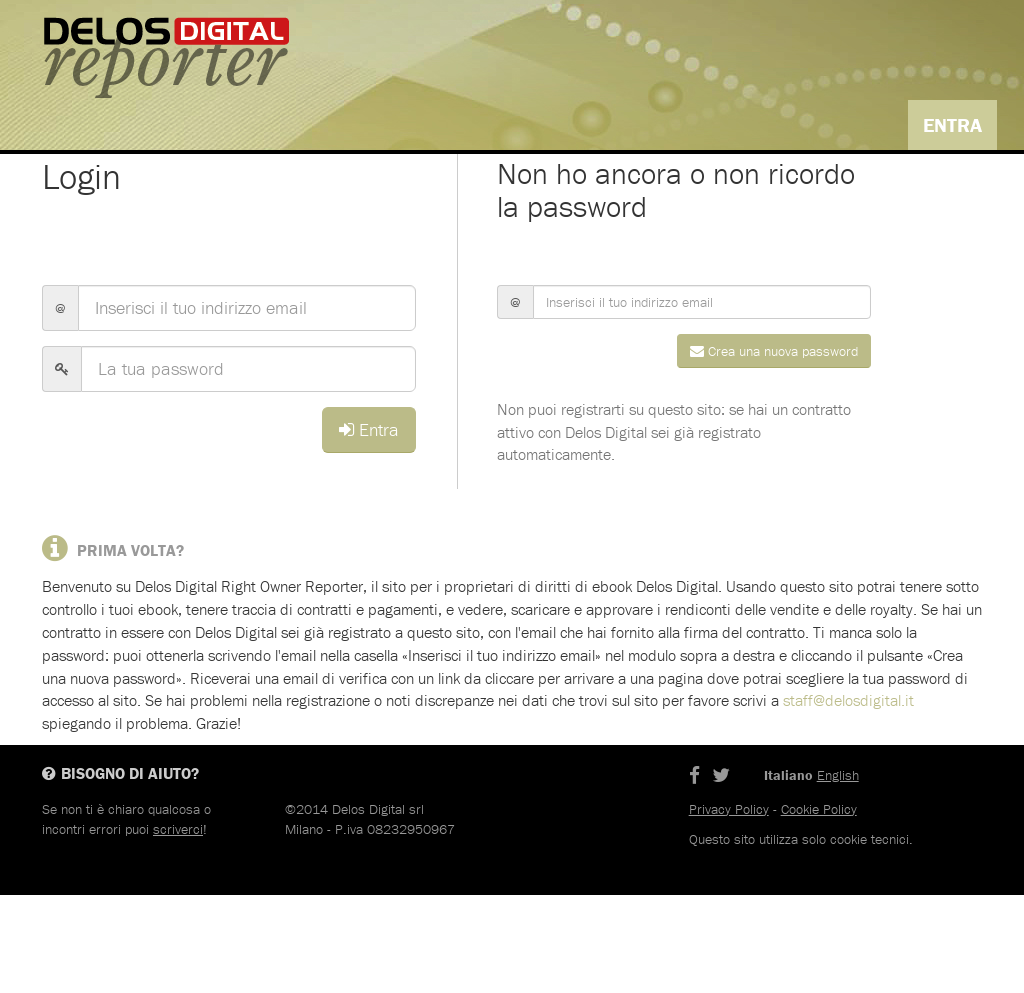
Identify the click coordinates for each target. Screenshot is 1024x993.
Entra (952, 124)
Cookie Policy (819, 907)
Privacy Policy (729, 907)
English (957, 185)
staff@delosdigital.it (848, 799)
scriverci (178, 927)
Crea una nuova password (774, 449)
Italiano (876, 185)
